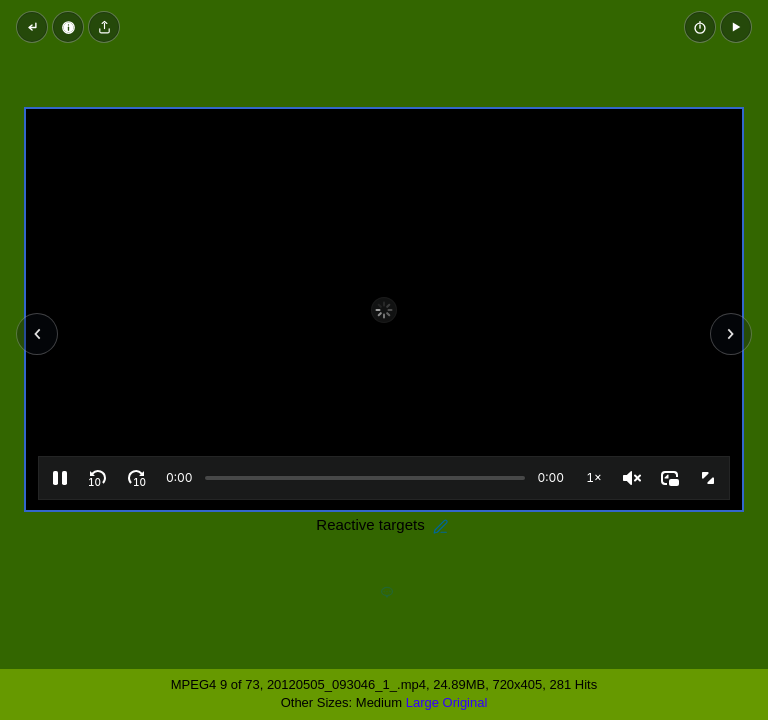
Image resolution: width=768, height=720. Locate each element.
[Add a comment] (387, 593)
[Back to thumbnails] (32, 27)
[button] (736, 27)
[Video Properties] (68, 27)
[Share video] (104, 27)
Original (465, 702)
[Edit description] (441, 527)
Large (422, 702)
